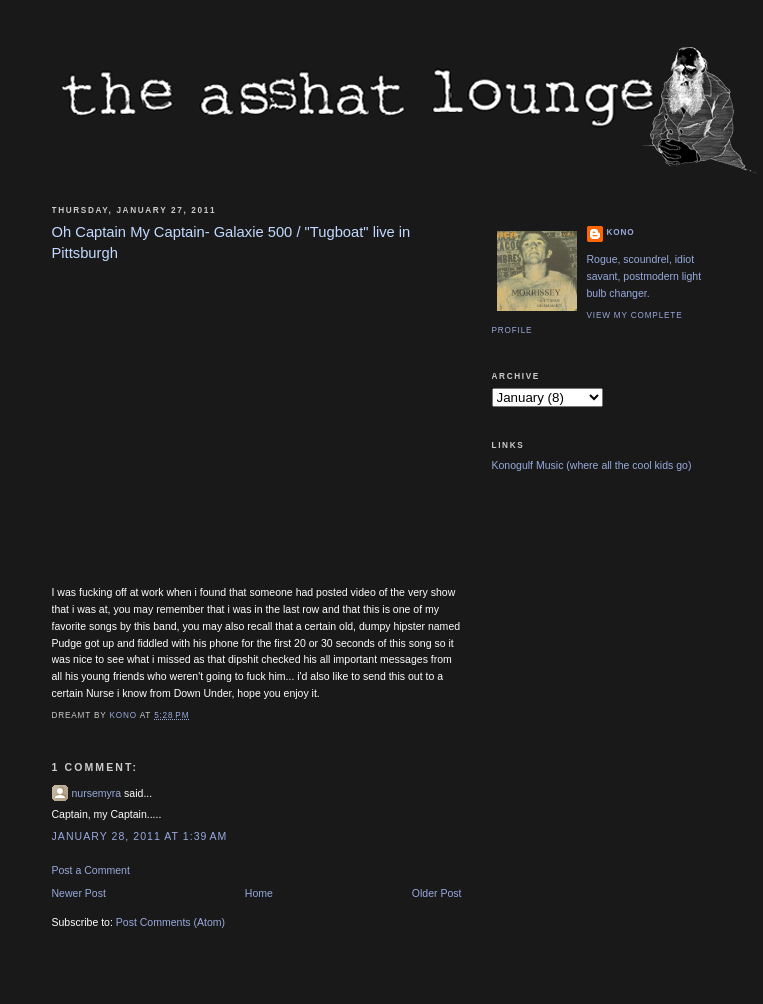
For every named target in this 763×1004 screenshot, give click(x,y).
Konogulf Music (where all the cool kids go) (592, 465)
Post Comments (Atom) (170, 922)
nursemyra (97, 793)
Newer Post (79, 893)
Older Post (437, 893)
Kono (621, 232)
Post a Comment (91, 870)
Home (259, 893)
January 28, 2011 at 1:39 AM (140, 836)
